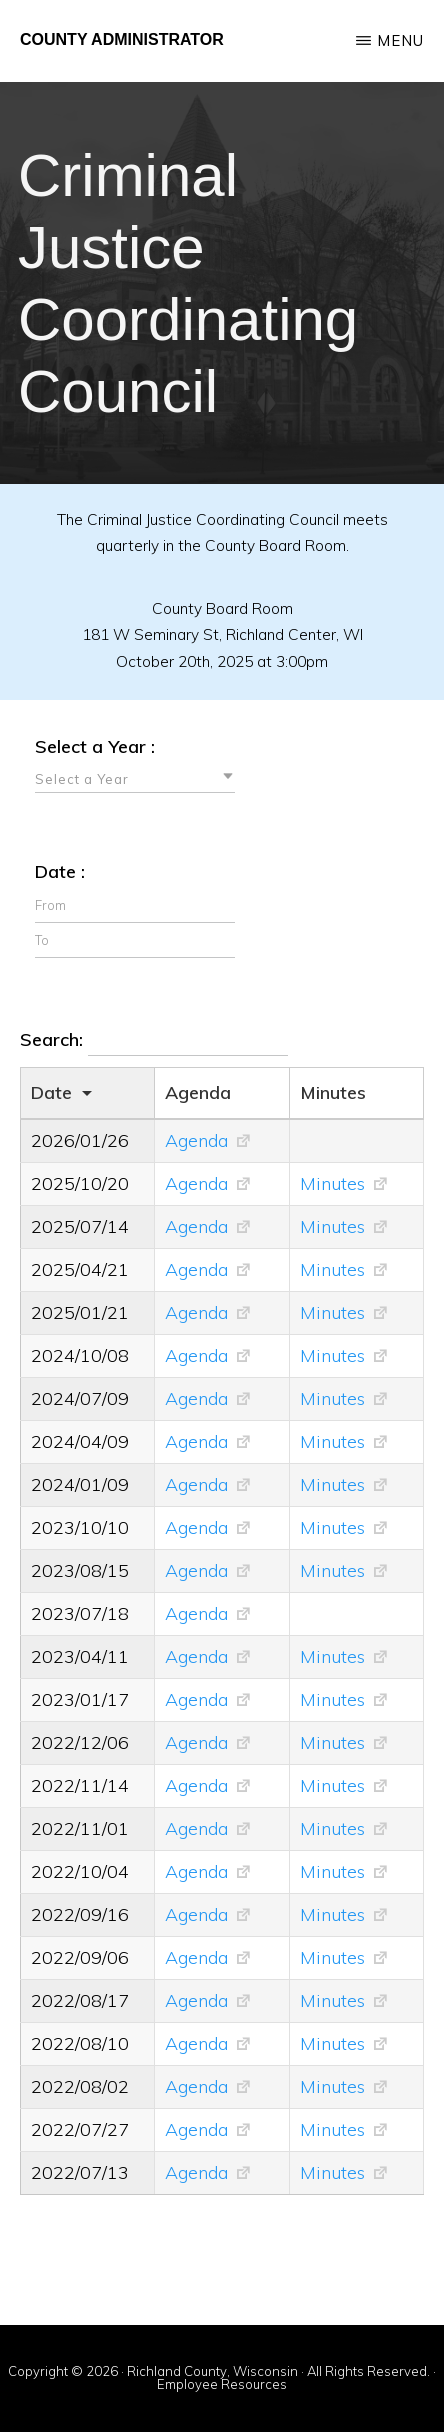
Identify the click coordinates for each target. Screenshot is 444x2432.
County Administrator (122, 39)
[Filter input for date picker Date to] (135, 940)
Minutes (332, 1183)
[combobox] (135, 778)
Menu (400, 40)
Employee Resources (222, 2384)
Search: (154, 1041)
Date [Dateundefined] (51, 1092)
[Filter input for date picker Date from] (135, 905)
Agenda (196, 1140)
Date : (60, 871)
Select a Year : (95, 746)
